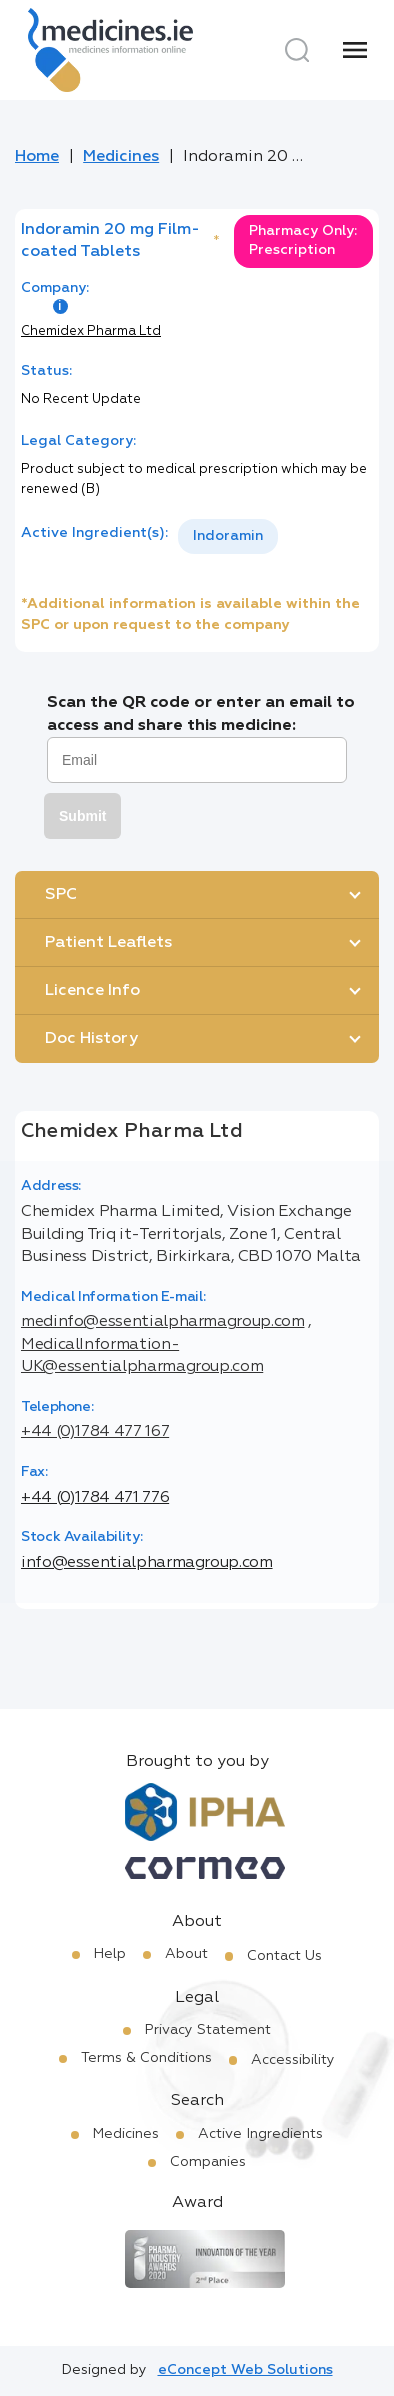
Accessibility (293, 2060)
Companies (208, 2162)
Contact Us (284, 1956)
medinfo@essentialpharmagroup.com (162, 1322)
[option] (228, 536)
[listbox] (228, 536)
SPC (61, 895)
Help (110, 1954)
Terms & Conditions (146, 2058)
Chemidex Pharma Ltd (91, 331)
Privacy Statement (208, 2030)
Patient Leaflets (108, 943)
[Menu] (355, 50)
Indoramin (228, 536)
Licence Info (92, 991)
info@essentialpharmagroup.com (147, 1563)
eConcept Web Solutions (245, 2370)
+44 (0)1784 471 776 (95, 1498)
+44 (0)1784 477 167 (95, 1432)
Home (37, 157)
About (186, 1954)
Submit (82, 816)
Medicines (121, 157)
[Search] (297, 50)
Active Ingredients (260, 2134)
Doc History (91, 1039)
